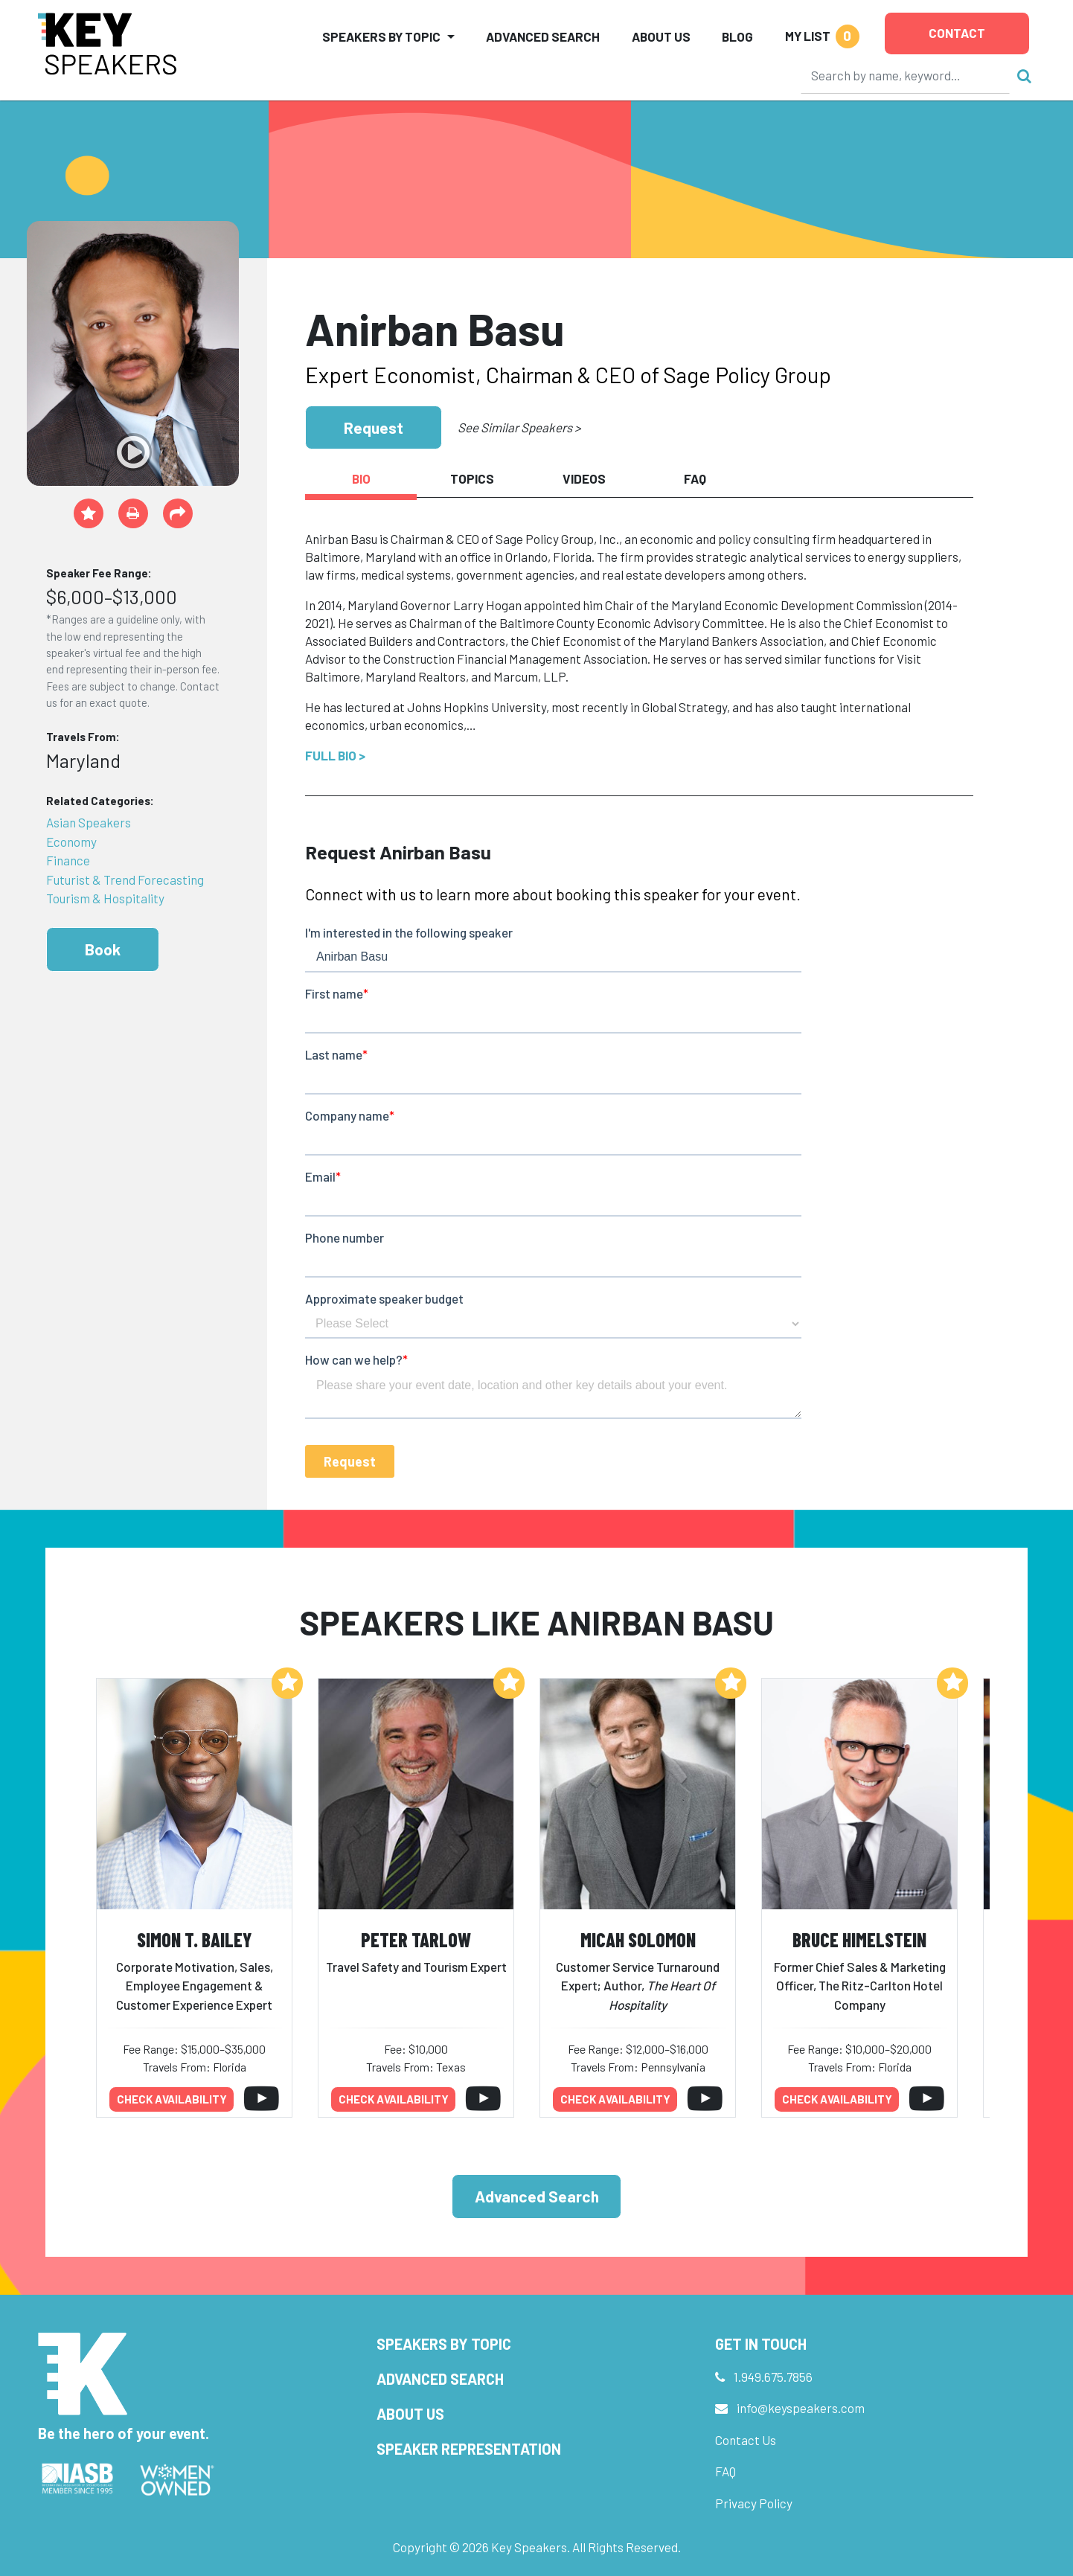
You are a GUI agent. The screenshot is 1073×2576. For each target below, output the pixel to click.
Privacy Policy (753, 2503)
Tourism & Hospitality (105, 898)
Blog (737, 36)
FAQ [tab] (695, 478)
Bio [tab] (361, 478)
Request (373, 427)
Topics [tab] (472, 478)
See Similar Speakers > (519, 427)
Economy (71, 841)
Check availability (172, 2099)
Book (103, 949)
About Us (661, 36)
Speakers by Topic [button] (381, 36)
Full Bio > (335, 755)
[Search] (905, 75)
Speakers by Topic (444, 2344)
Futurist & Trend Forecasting (125, 879)
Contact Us (745, 2439)
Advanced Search (543, 36)
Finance (68, 860)
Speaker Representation (469, 2449)
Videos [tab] (584, 478)
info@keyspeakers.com (801, 2407)
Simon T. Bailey (194, 1939)
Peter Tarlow (416, 1939)
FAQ (725, 2471)
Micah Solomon (638, 1939)
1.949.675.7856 (773, 2376)
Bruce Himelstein (859, 1939)
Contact (957, 32)
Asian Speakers (88, 822)
